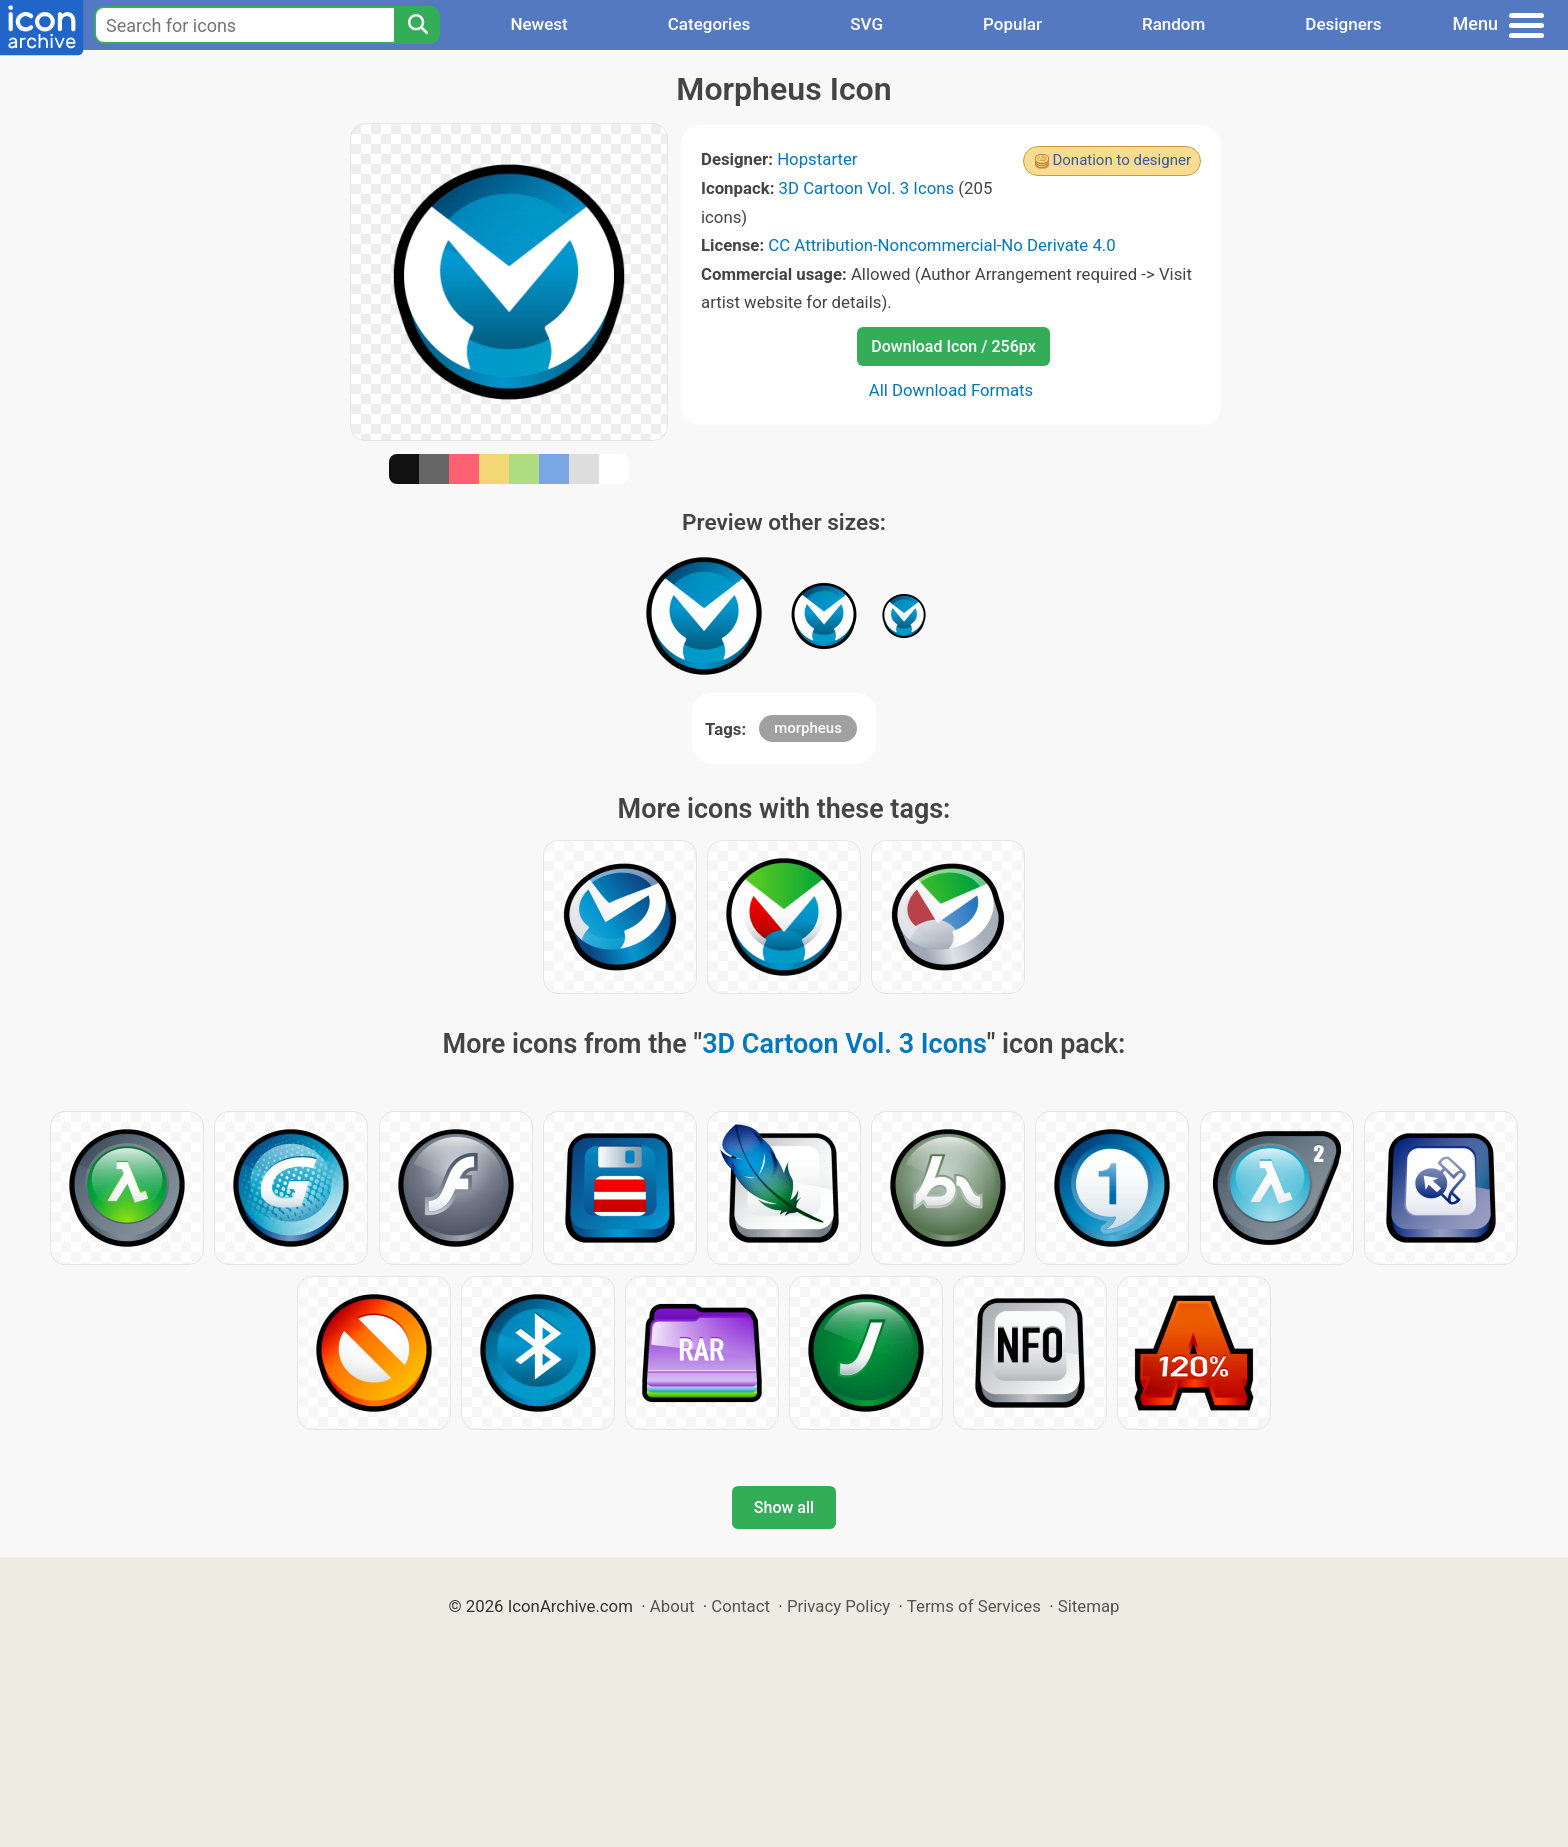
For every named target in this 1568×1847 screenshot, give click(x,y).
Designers (1343, 24)
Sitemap (1089, 1606)
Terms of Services (974, 1606)
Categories (709, 24)
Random (1173, 24)
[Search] (417, 25)
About (672, 1606)
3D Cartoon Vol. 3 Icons (867, 188)
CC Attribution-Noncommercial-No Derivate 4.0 (941, 245)
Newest (538, 24)
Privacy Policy (838, 1606)
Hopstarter (817, 159)
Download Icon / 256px (953, 346)
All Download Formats (951, 390)
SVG (866, 24)
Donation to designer (1121, 160)
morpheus (808, 728)
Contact (740, 1606)
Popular (1012, 24)
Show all (784, 1507)
